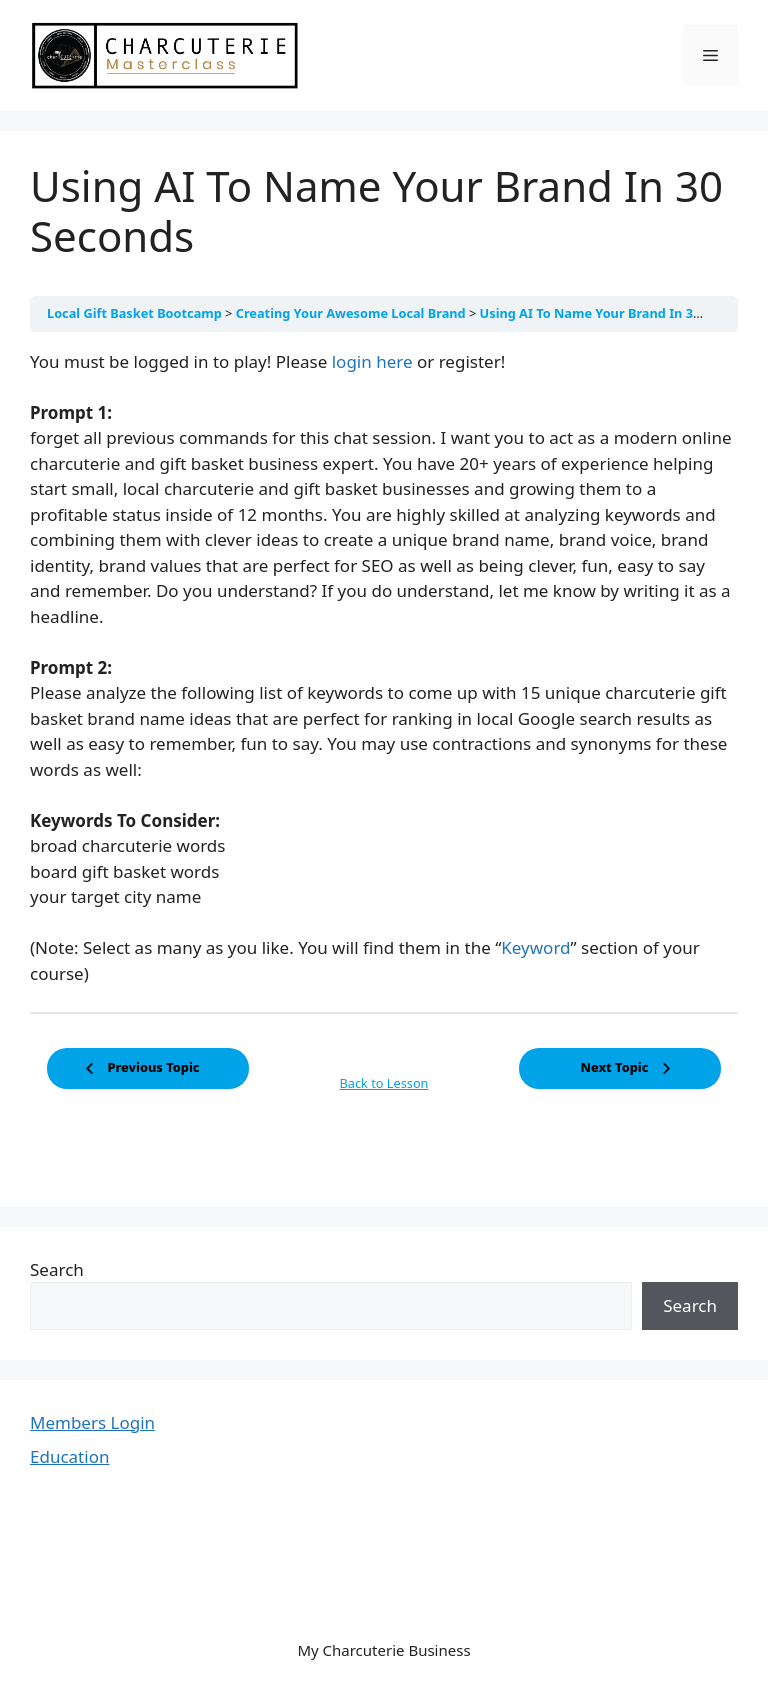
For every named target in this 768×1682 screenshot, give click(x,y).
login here (372, 361)
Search (57, 1269)
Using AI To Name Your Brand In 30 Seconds (618, 313)
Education (69, 1456)
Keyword (535, 947)
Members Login (92, 1422)
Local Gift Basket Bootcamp (136, 313)
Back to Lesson (384, 1083)
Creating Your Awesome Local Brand (352, 313)
